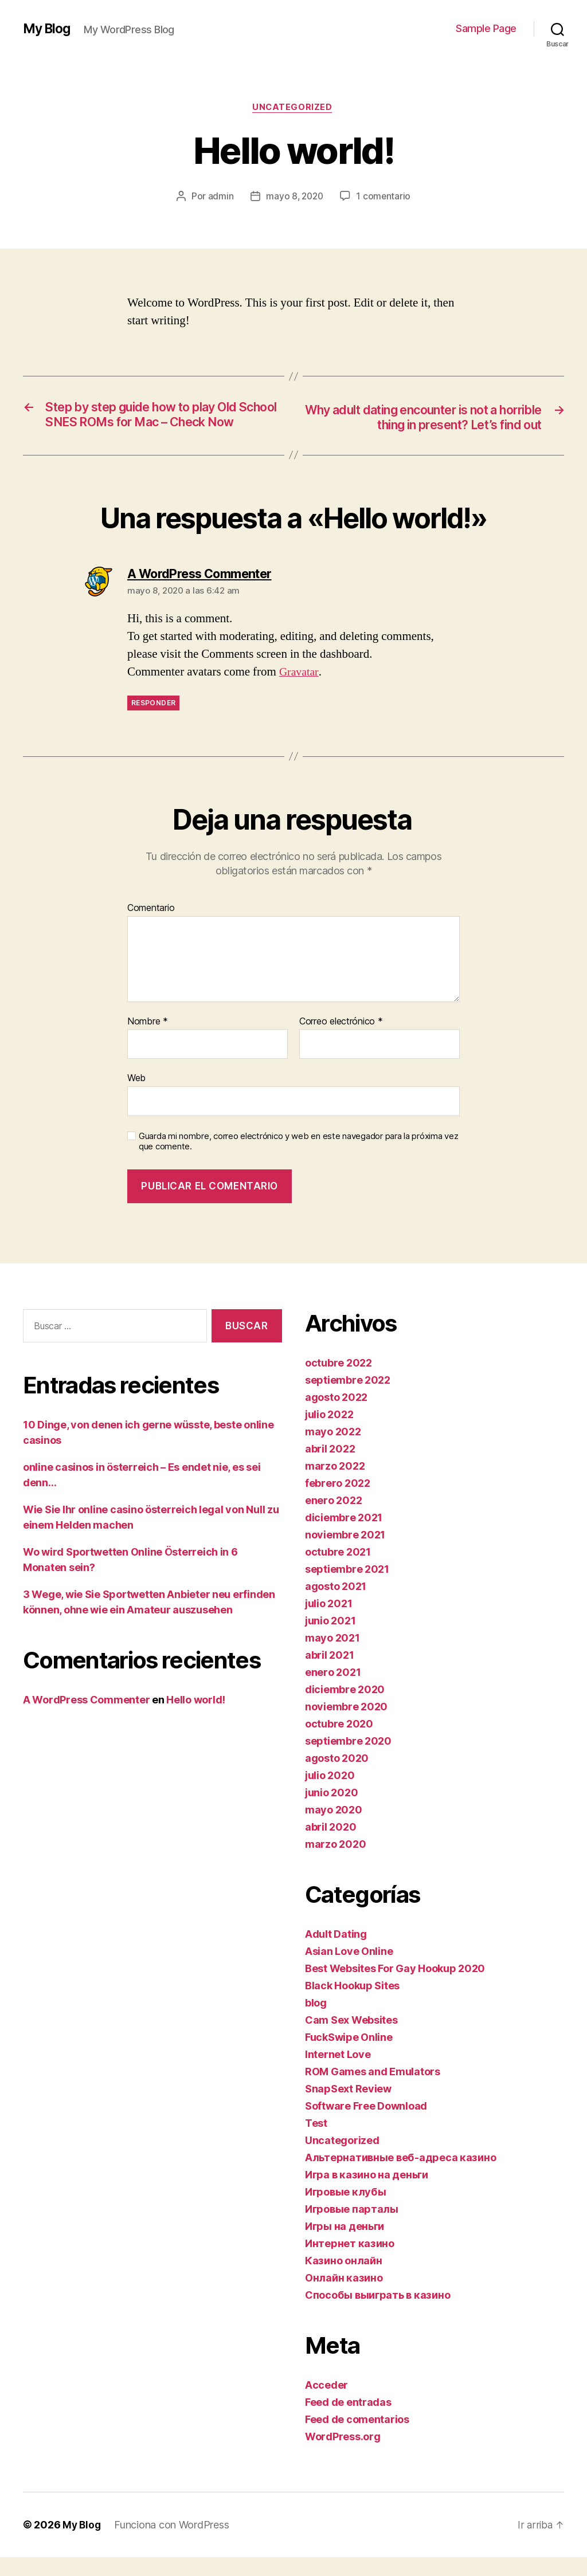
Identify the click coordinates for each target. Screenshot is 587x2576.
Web (136, 1096)
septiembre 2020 (348, 1760)
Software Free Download (366, 2125)
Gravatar (299, 690)
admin (219, 197)
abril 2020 (330, 1846)
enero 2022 (333, 1519)
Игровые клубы (345, 2211)
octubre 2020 (339, 1743)
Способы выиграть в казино (377, 2314)
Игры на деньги (344, 2245)
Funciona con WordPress (173, 2544)
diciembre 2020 (345, 1708)
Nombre (147, 1040)
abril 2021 (329, 1674)
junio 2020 (331, 1811)
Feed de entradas (348, 2421)
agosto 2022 (336, 1416)
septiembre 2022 (347, 1399)
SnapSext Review (348, 2108)
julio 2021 (328, 1622)
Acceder (326, 2404)
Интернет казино (349, 2262)
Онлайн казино (344, 2297)
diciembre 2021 (343, 1536)
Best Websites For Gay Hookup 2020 (395, 1987)
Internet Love (338, 2073)
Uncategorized (293, 108)
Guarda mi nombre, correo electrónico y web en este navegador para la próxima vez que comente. (298, 1160)
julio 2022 (329, 1433)
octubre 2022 (338, 1382)
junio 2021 (330, 1639)
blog (316, 2022)
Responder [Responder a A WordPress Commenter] (153, 721)
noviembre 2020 (346, 1725)
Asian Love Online (349, 1970)
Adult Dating (336, 1953)
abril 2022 (330, 1468)
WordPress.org (343, 2455)
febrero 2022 (337, 1502)
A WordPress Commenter (86, 1719)
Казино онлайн (343, 2279)
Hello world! (195, 1719)
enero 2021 (333, 1691)
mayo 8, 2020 (294, 197)
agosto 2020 (337, 1777)
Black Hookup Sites (352, 2004)
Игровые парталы (351, 2228)
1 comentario (384, 197)
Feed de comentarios (357, 2438)
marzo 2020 (335, 1863)
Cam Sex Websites (351, 2039)
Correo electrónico (341, 1040)
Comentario (150, 927)
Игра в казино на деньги (366, 2194)
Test (316, 2142)
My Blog (48, 29)
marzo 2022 (335, 1485)
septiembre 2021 (347, 1588)
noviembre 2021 (345, 1554)
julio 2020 (329, 1794)
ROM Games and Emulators (372, 2090)
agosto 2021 (335, 1605)
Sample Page (486, 28)
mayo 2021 (332, 1657)
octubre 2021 (338, 1571)
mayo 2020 (333, 1829)
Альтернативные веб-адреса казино (400, 2176)
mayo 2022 (333, 1450)
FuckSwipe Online (349, 2056)
